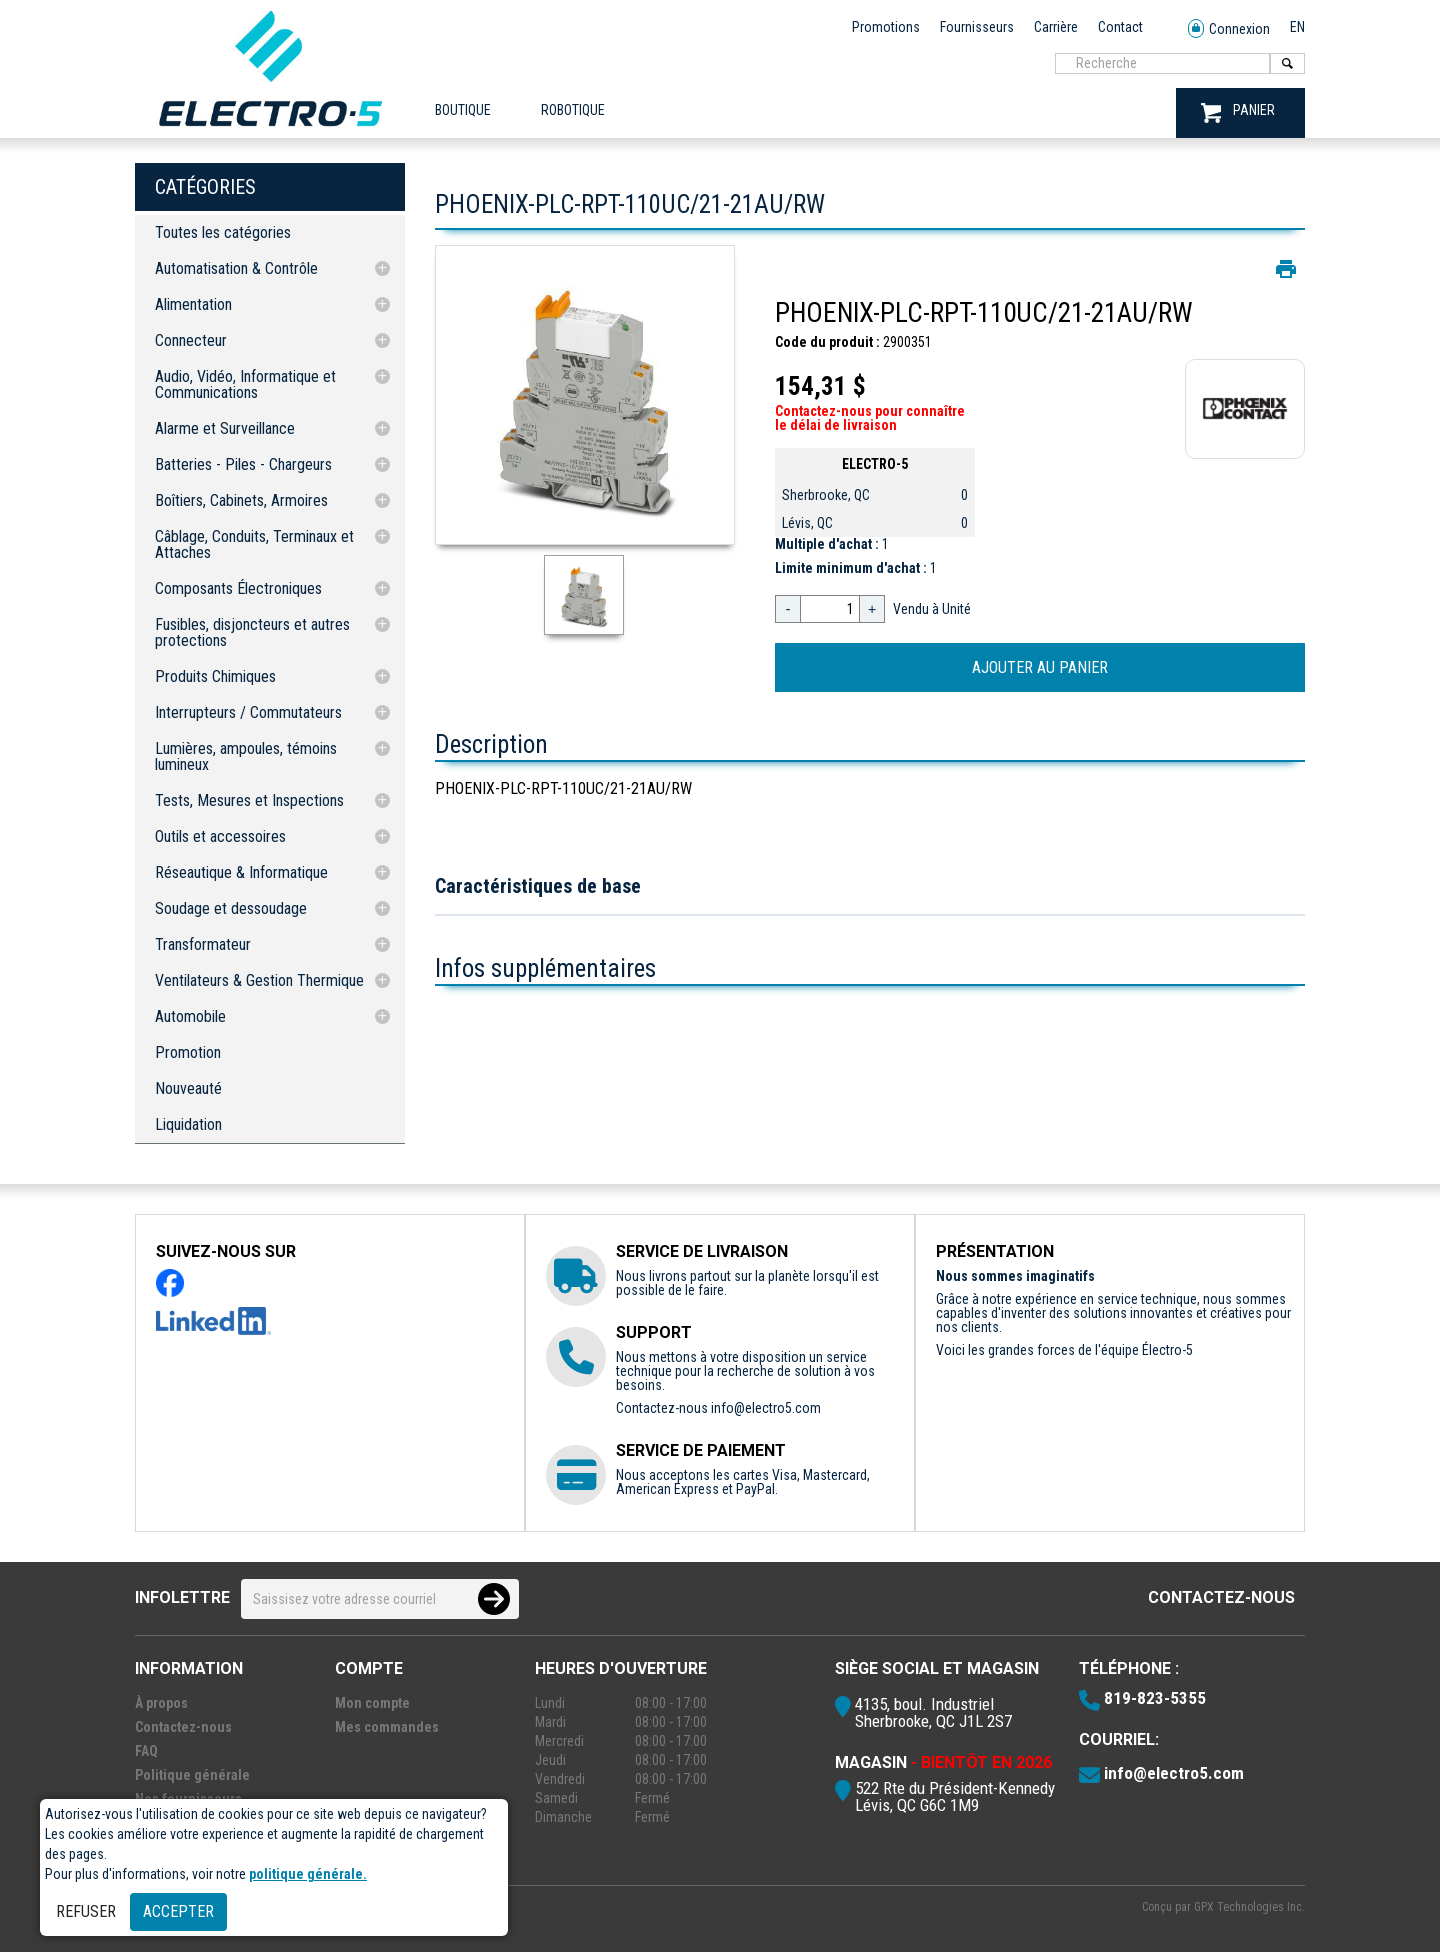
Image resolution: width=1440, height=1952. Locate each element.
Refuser (86, 1911)
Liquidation (188, 1124)
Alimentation (193, 304)
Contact (1120, 27)
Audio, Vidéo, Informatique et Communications (245, 384)
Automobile (190, 1016)
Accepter (178, 1911)
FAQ (146, 1751)
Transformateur (203, 944)
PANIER (1238, 112)
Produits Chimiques (215, 676)
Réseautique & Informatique (241, 872)
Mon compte (372, 1703)
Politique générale (192, 1775)
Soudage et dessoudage (231, 908)
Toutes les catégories (223, 232)
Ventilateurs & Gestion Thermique (259, 980)
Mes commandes (387, 1727)
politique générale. (308, 1874)
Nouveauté (188, 1088)
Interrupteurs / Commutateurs (248, 712)
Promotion (188, 1052)
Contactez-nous (1221, 1597)
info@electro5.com (766, 1408)
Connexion (1229, 29)
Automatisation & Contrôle (236, 268)
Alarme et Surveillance (225, 428)
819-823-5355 (1155, 1698)
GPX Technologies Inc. (1249, 1907)
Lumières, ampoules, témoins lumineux (246, 756)
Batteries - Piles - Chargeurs (243, 464)
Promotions (886, 27)
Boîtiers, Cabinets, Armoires (241, 500)
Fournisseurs (977, 27)
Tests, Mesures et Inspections (249, 800)
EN (1297, 27)
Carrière (1056, 27)
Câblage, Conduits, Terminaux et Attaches (254, 544)
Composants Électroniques (238, 588)
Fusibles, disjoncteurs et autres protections (252, 632)
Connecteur (191, 340)
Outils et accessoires (220, 836)
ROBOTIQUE (573, 110)
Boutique (463, 110)
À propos (161, 1703)
